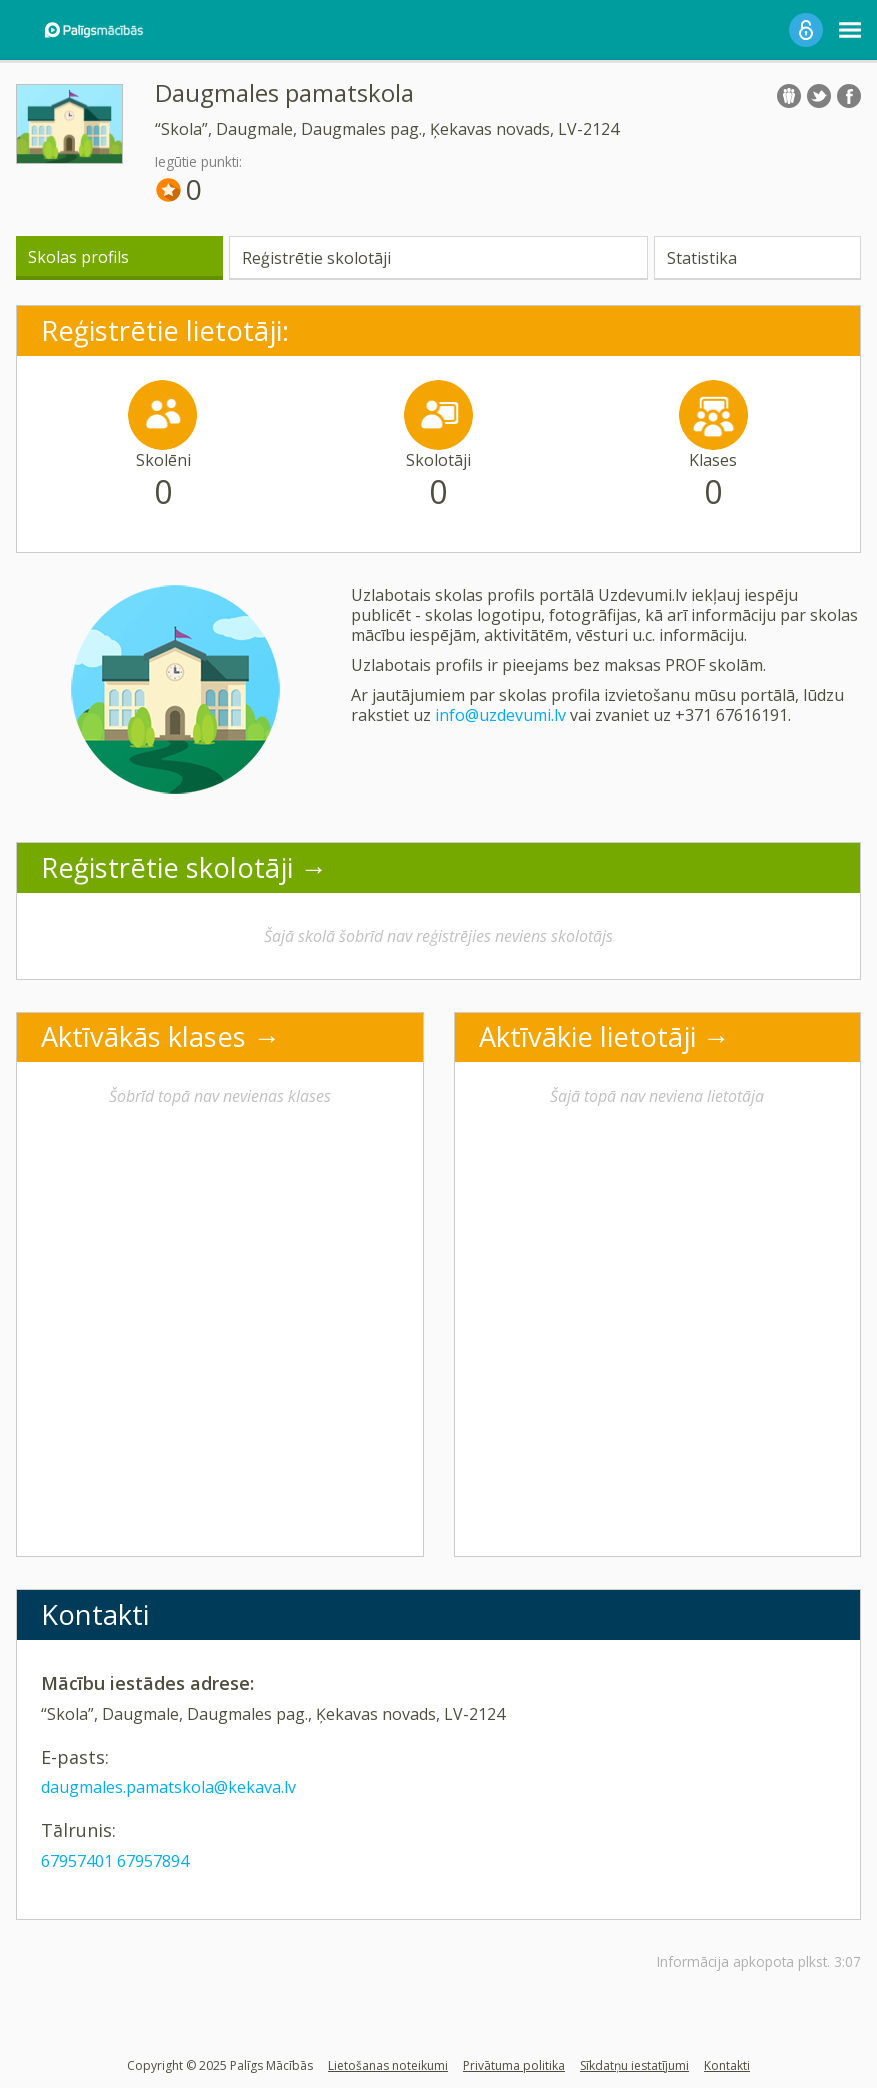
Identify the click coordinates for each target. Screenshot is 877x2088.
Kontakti (727, 2065)
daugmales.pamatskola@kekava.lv (168, 1787)
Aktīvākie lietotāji (587, 1036)
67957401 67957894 (115, 1861)
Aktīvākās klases (143, 1036)
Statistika (702, 258)
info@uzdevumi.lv (500, 715)
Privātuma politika (514, 2065)
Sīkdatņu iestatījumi (634, 2065)
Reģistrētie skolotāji (316, 258)
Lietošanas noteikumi (388, 2065)
